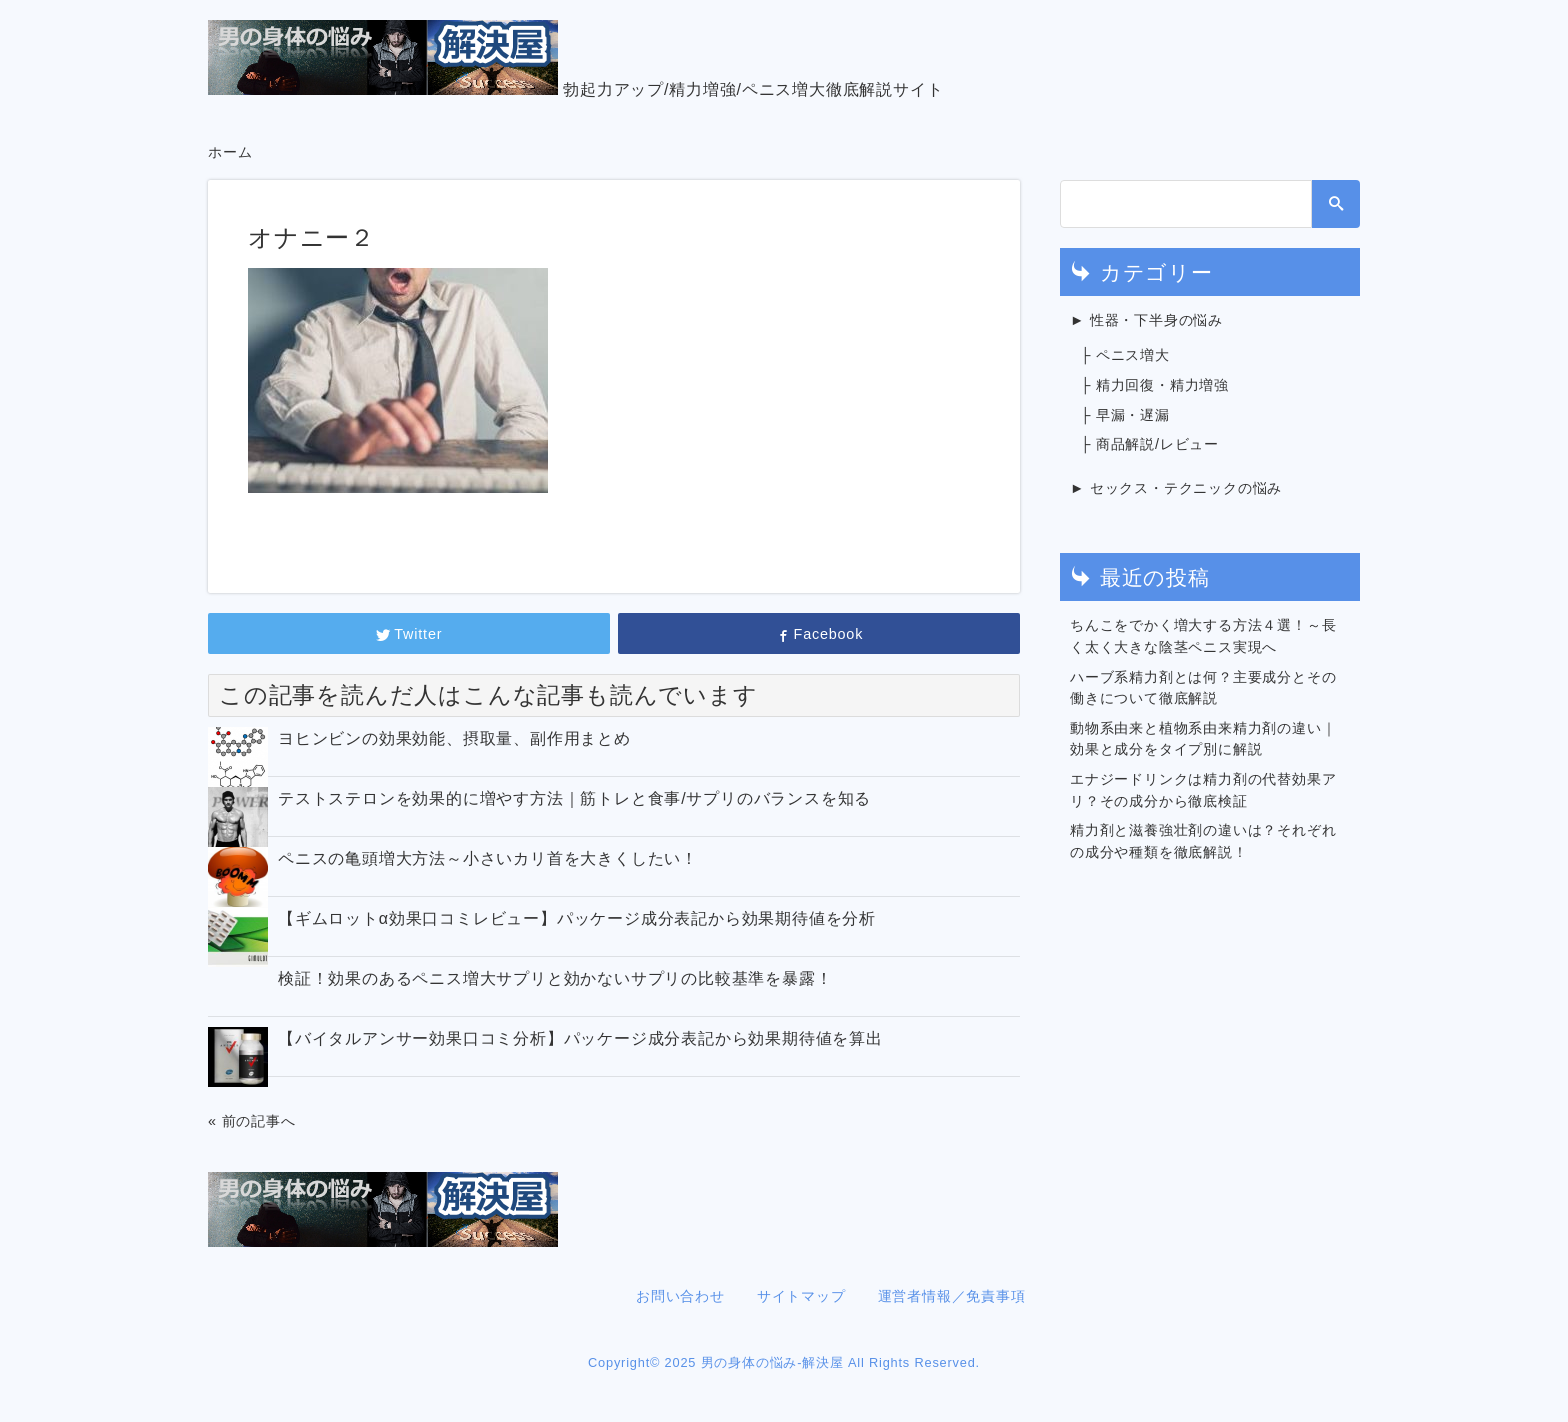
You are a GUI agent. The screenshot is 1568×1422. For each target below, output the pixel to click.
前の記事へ (259, 1121)
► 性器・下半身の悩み (1146, 320)
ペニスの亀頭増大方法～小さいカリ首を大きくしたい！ (488, 858)
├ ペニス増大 (1125, 355)
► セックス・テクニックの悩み (1176, 488)
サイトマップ (801, 1296)
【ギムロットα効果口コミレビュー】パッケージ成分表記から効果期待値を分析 (577, 918)
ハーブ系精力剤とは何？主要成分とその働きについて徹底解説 (1203, 688)
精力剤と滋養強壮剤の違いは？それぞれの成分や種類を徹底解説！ (1203, 841)
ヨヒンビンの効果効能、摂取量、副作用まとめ (454, 738)
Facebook (819, 634)
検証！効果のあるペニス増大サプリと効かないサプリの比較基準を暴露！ (555, 978)
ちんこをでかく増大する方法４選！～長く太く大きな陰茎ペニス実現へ (1203, 636)
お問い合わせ (680, 1296)
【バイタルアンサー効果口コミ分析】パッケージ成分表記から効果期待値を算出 (580, 1038)
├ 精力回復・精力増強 (1154, 385)
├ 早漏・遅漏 (1125, 415)
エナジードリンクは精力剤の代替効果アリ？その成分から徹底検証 (1203, 790)
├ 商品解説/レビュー (1149, 444)
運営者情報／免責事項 (952, 1296)
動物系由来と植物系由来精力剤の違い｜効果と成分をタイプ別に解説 (1203, 739)
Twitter (409, 634)
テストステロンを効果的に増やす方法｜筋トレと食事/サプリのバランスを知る (574, 798)
